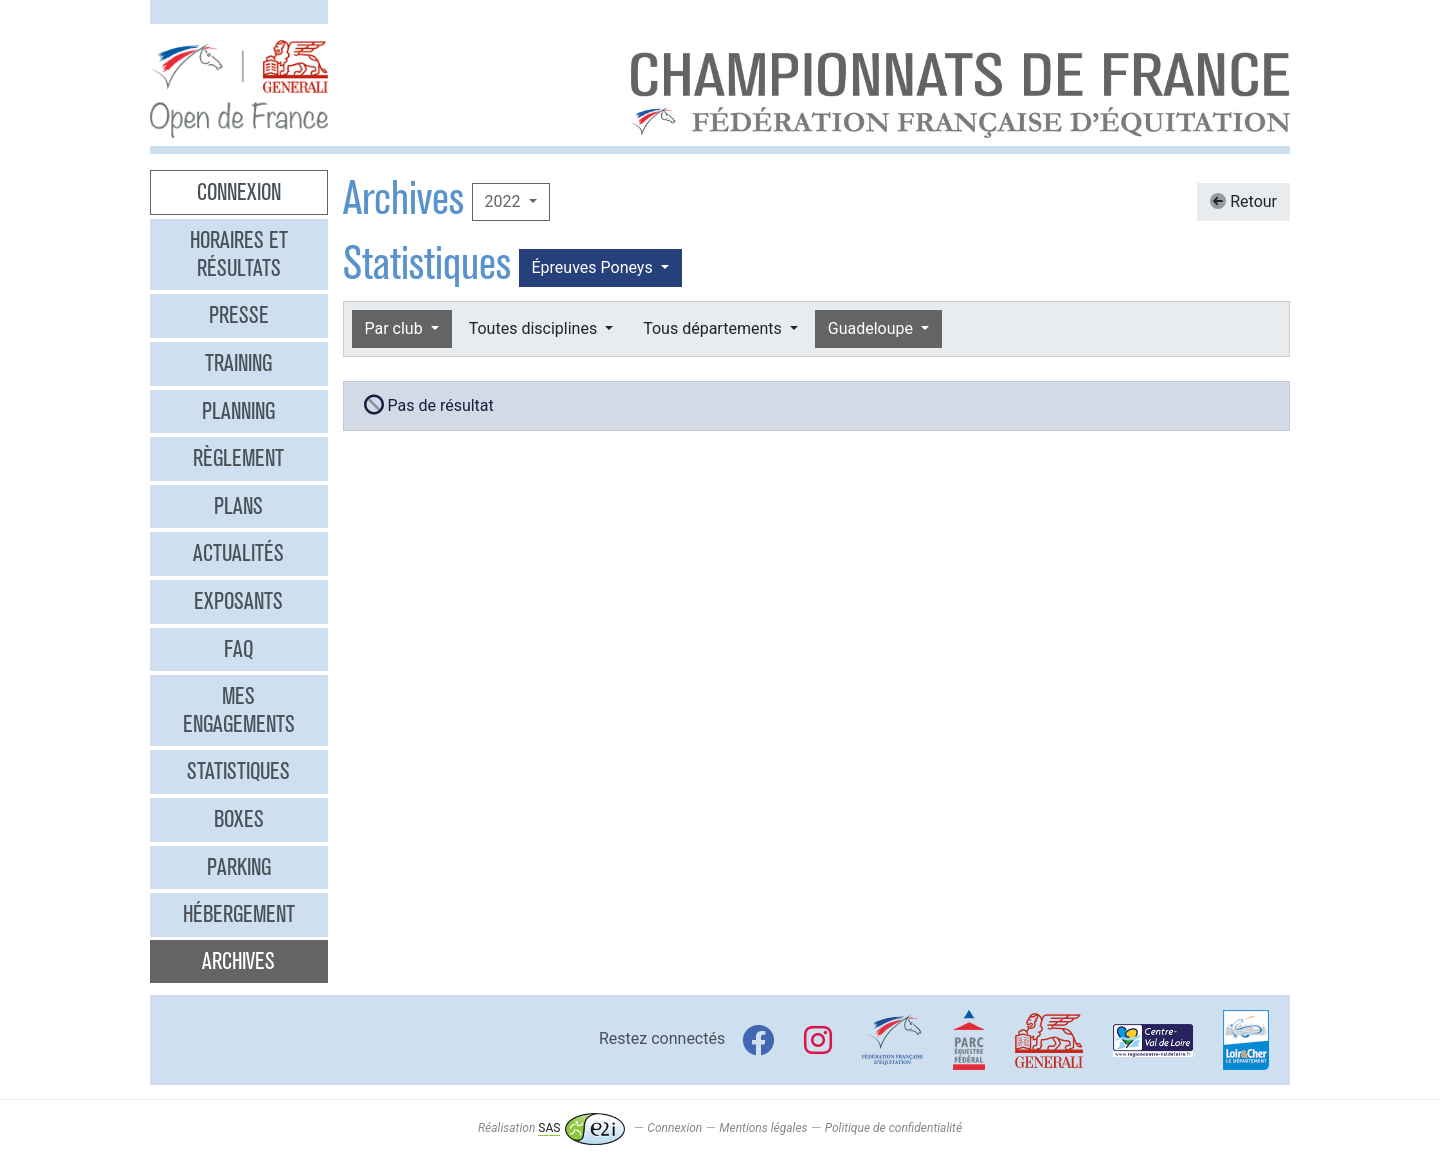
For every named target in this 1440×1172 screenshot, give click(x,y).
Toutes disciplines (535, 328)
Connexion (239, 192)
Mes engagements (239, 710)
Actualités (238, 553)
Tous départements (714, 328)
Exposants (238, 601)
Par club (396, 328)
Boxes (239, 819)
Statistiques (238, 771)
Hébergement (239, 914)
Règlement (238, 458)
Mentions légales (763, 1128)
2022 (505, 201)
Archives (238, 961)
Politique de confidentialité (893, 1128)
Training (238, 363)
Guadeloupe (872, 328)
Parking (239, 867)
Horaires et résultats (239, 254)
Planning (238, 411)
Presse (239, 315)
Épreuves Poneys (594, 267)
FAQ (238, 649)
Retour (1243, 201)
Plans (238, 506)
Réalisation (551, 1128)
